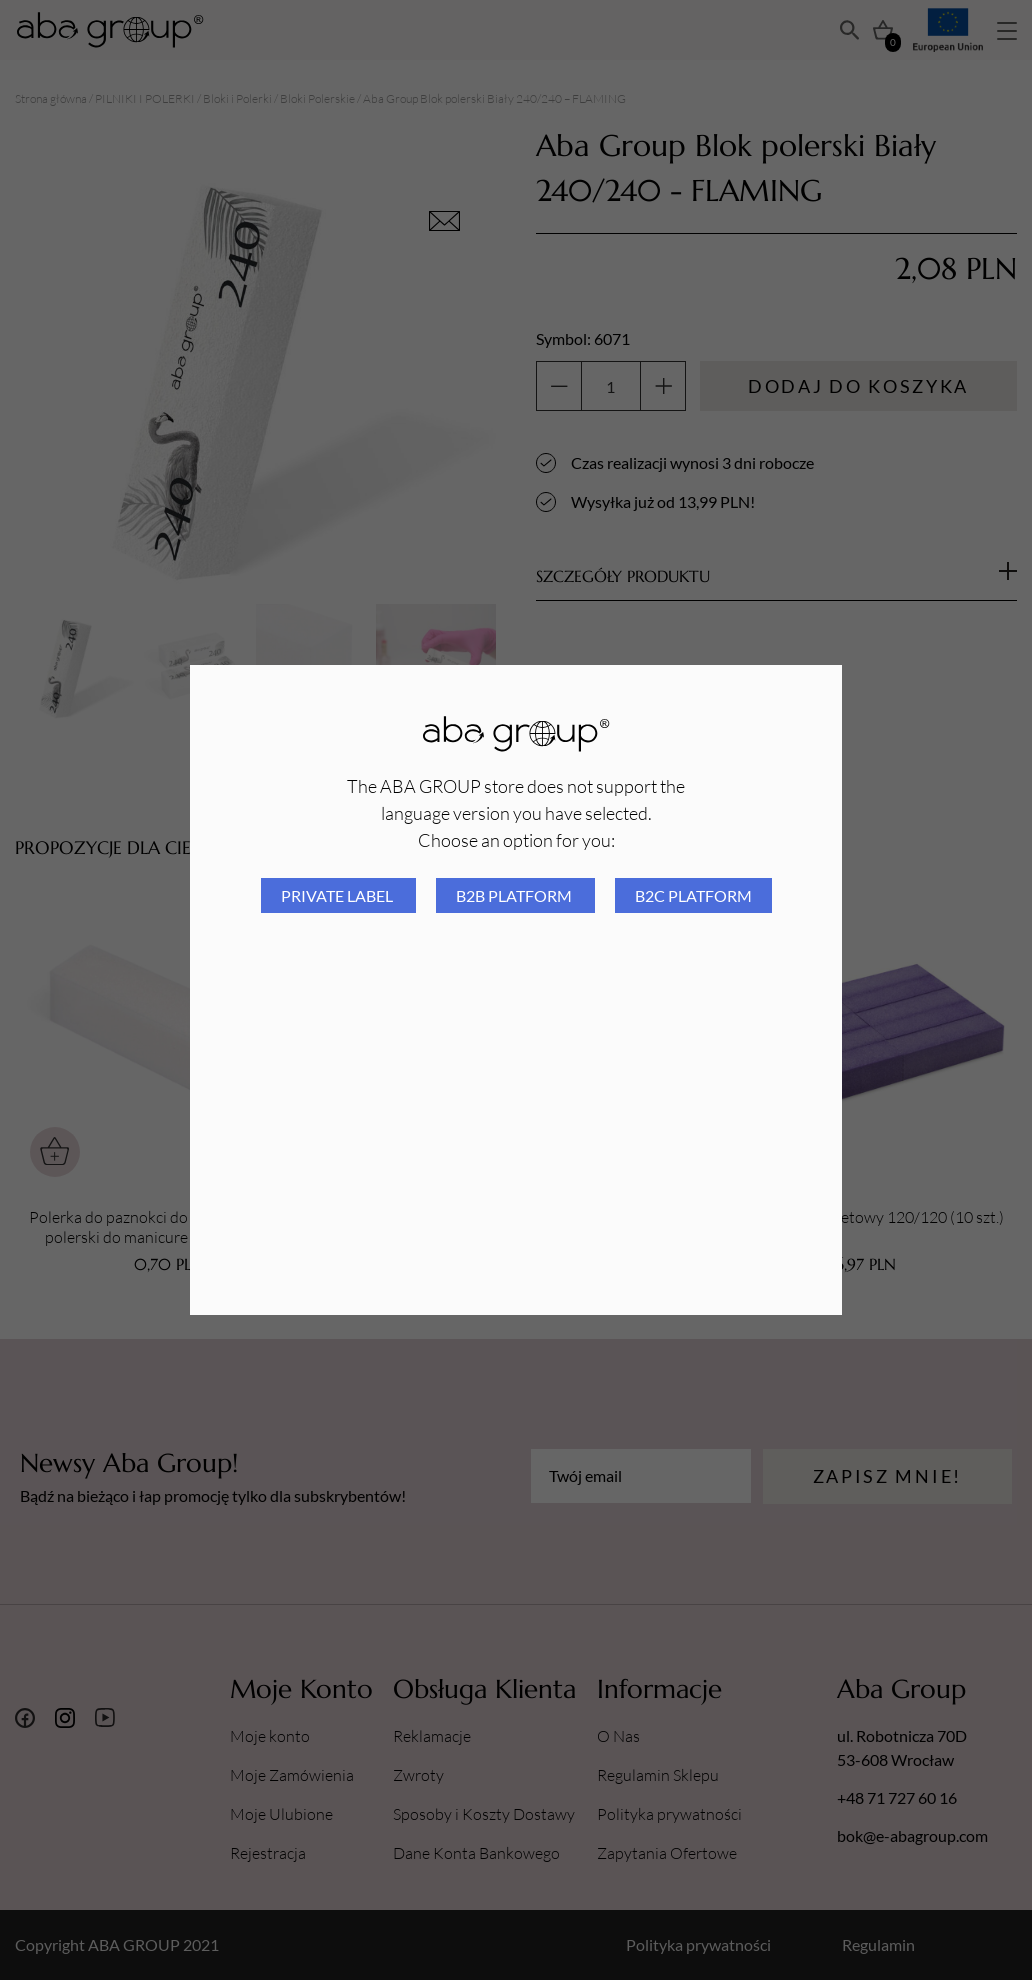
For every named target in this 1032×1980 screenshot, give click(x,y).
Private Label (338, 895)
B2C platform (693, 895)
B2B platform (515, 895)
